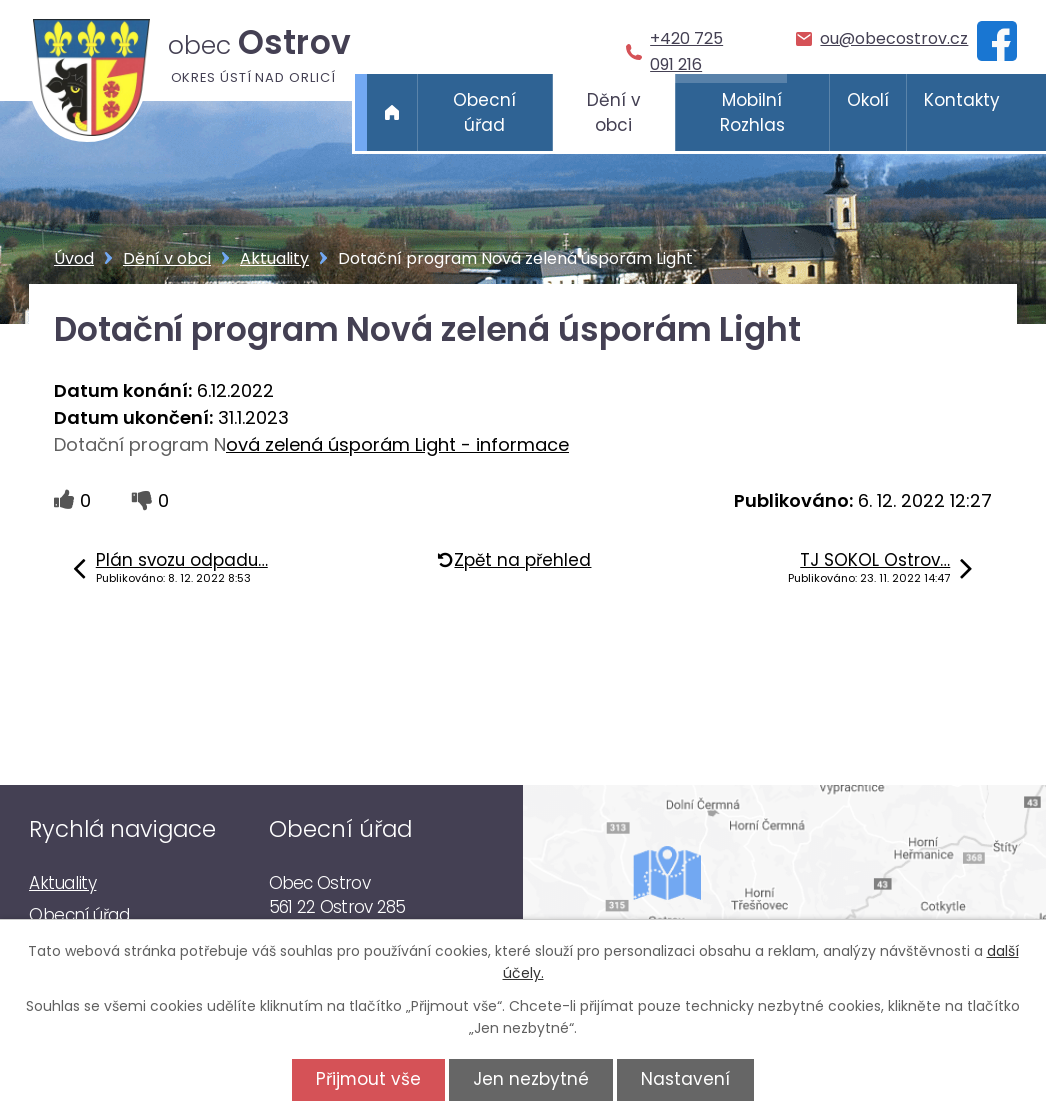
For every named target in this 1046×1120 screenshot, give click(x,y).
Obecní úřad (484, 113)
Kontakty (962, 100)
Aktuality (274, 258)
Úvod (392, 112)
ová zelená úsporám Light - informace (397, 444)
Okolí (868, 100)
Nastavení (688, 1079)
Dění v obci (614, 113)
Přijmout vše (365, 1079)
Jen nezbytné (531, 1079)
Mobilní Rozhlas (752, 113)
